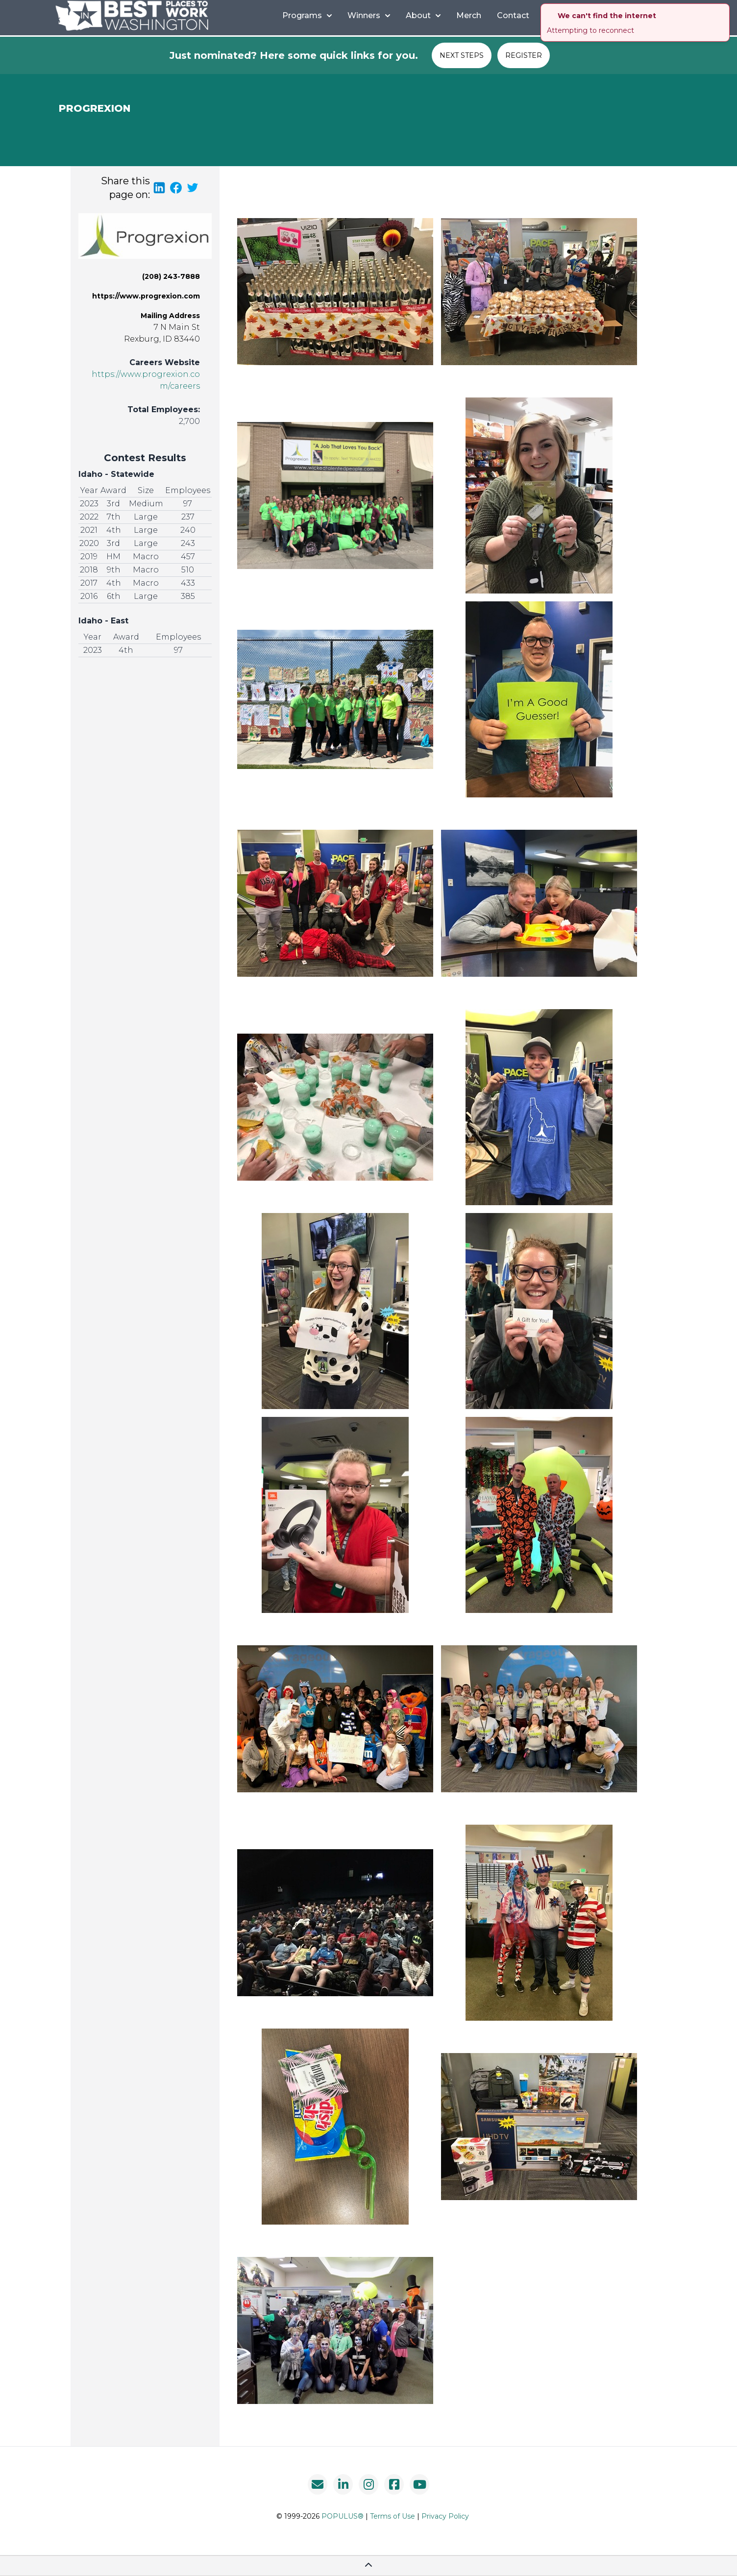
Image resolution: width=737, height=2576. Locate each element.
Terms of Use (392, 2516)
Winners (368, 15)
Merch (468, 15)
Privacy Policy (445, 2516)
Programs (307, 15)
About (423, 15)
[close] (723, 10)
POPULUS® (342, 2516)
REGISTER (523, 55)
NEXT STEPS (462, 55)
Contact (513, 15)
